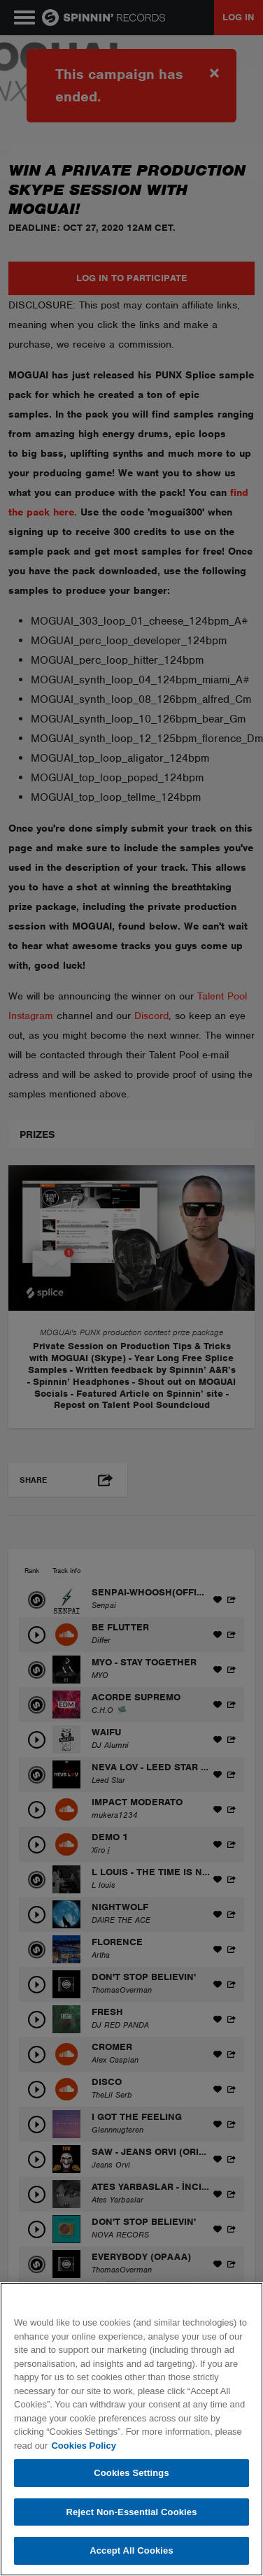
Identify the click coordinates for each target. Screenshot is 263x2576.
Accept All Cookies (131, 2550)
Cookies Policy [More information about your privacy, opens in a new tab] (83, 2445)
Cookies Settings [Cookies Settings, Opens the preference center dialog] (131, 2473)
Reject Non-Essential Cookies (131, 2512)
